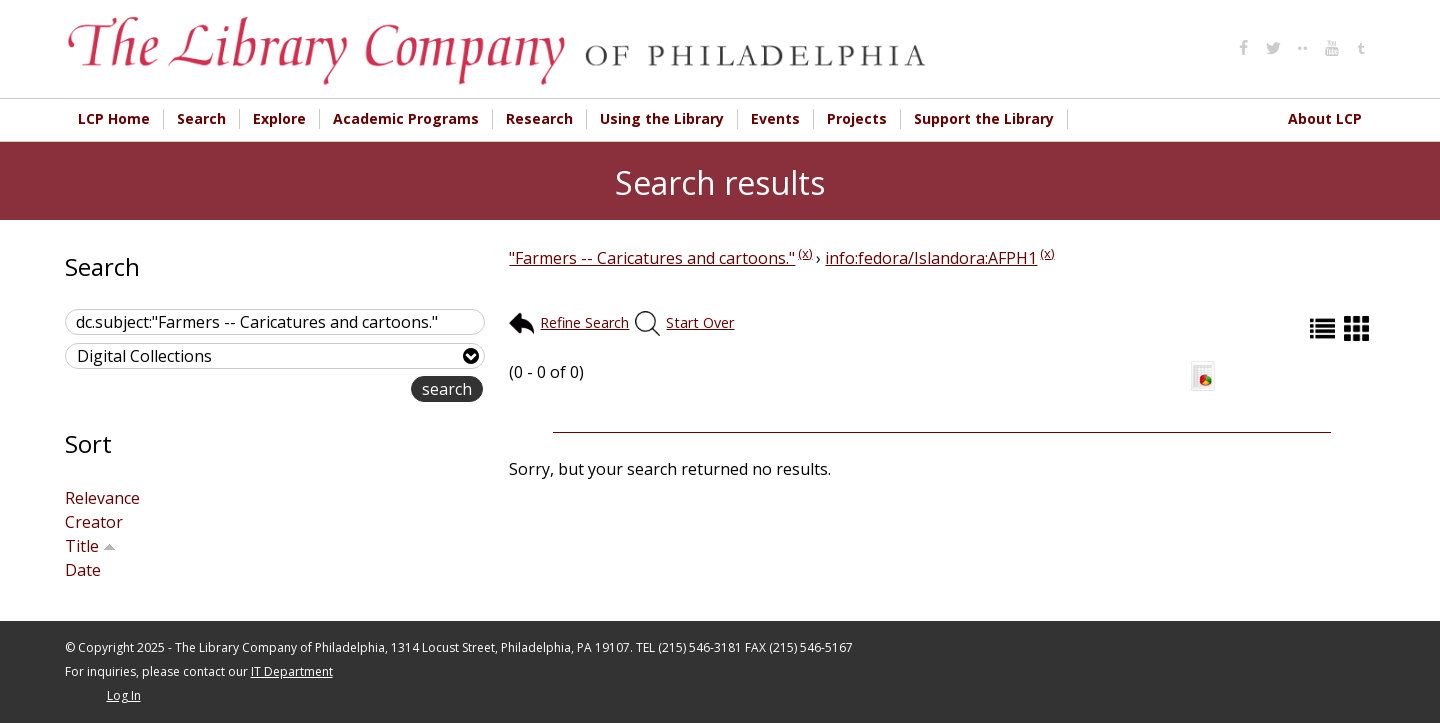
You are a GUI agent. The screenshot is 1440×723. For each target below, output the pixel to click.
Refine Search (584, 322)
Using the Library (662, 118)
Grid (1359, 328)
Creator (94, 522)
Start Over (700, 322)
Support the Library (984, 118)
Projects (857, 118)
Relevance (102, 498)
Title (90, 546)
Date (83, 570)
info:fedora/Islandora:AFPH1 (931, 258)
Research (539, 118)
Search (201, 118)
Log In (124, 695)
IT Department (292, 671)
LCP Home (114, 118)
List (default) (1325, 328)
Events (775, 118)
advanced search (347, 390)
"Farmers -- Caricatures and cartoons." (652, 258)
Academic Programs (406, 118)
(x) (805, 253)
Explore (279, 118)
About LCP (1325, 118)
